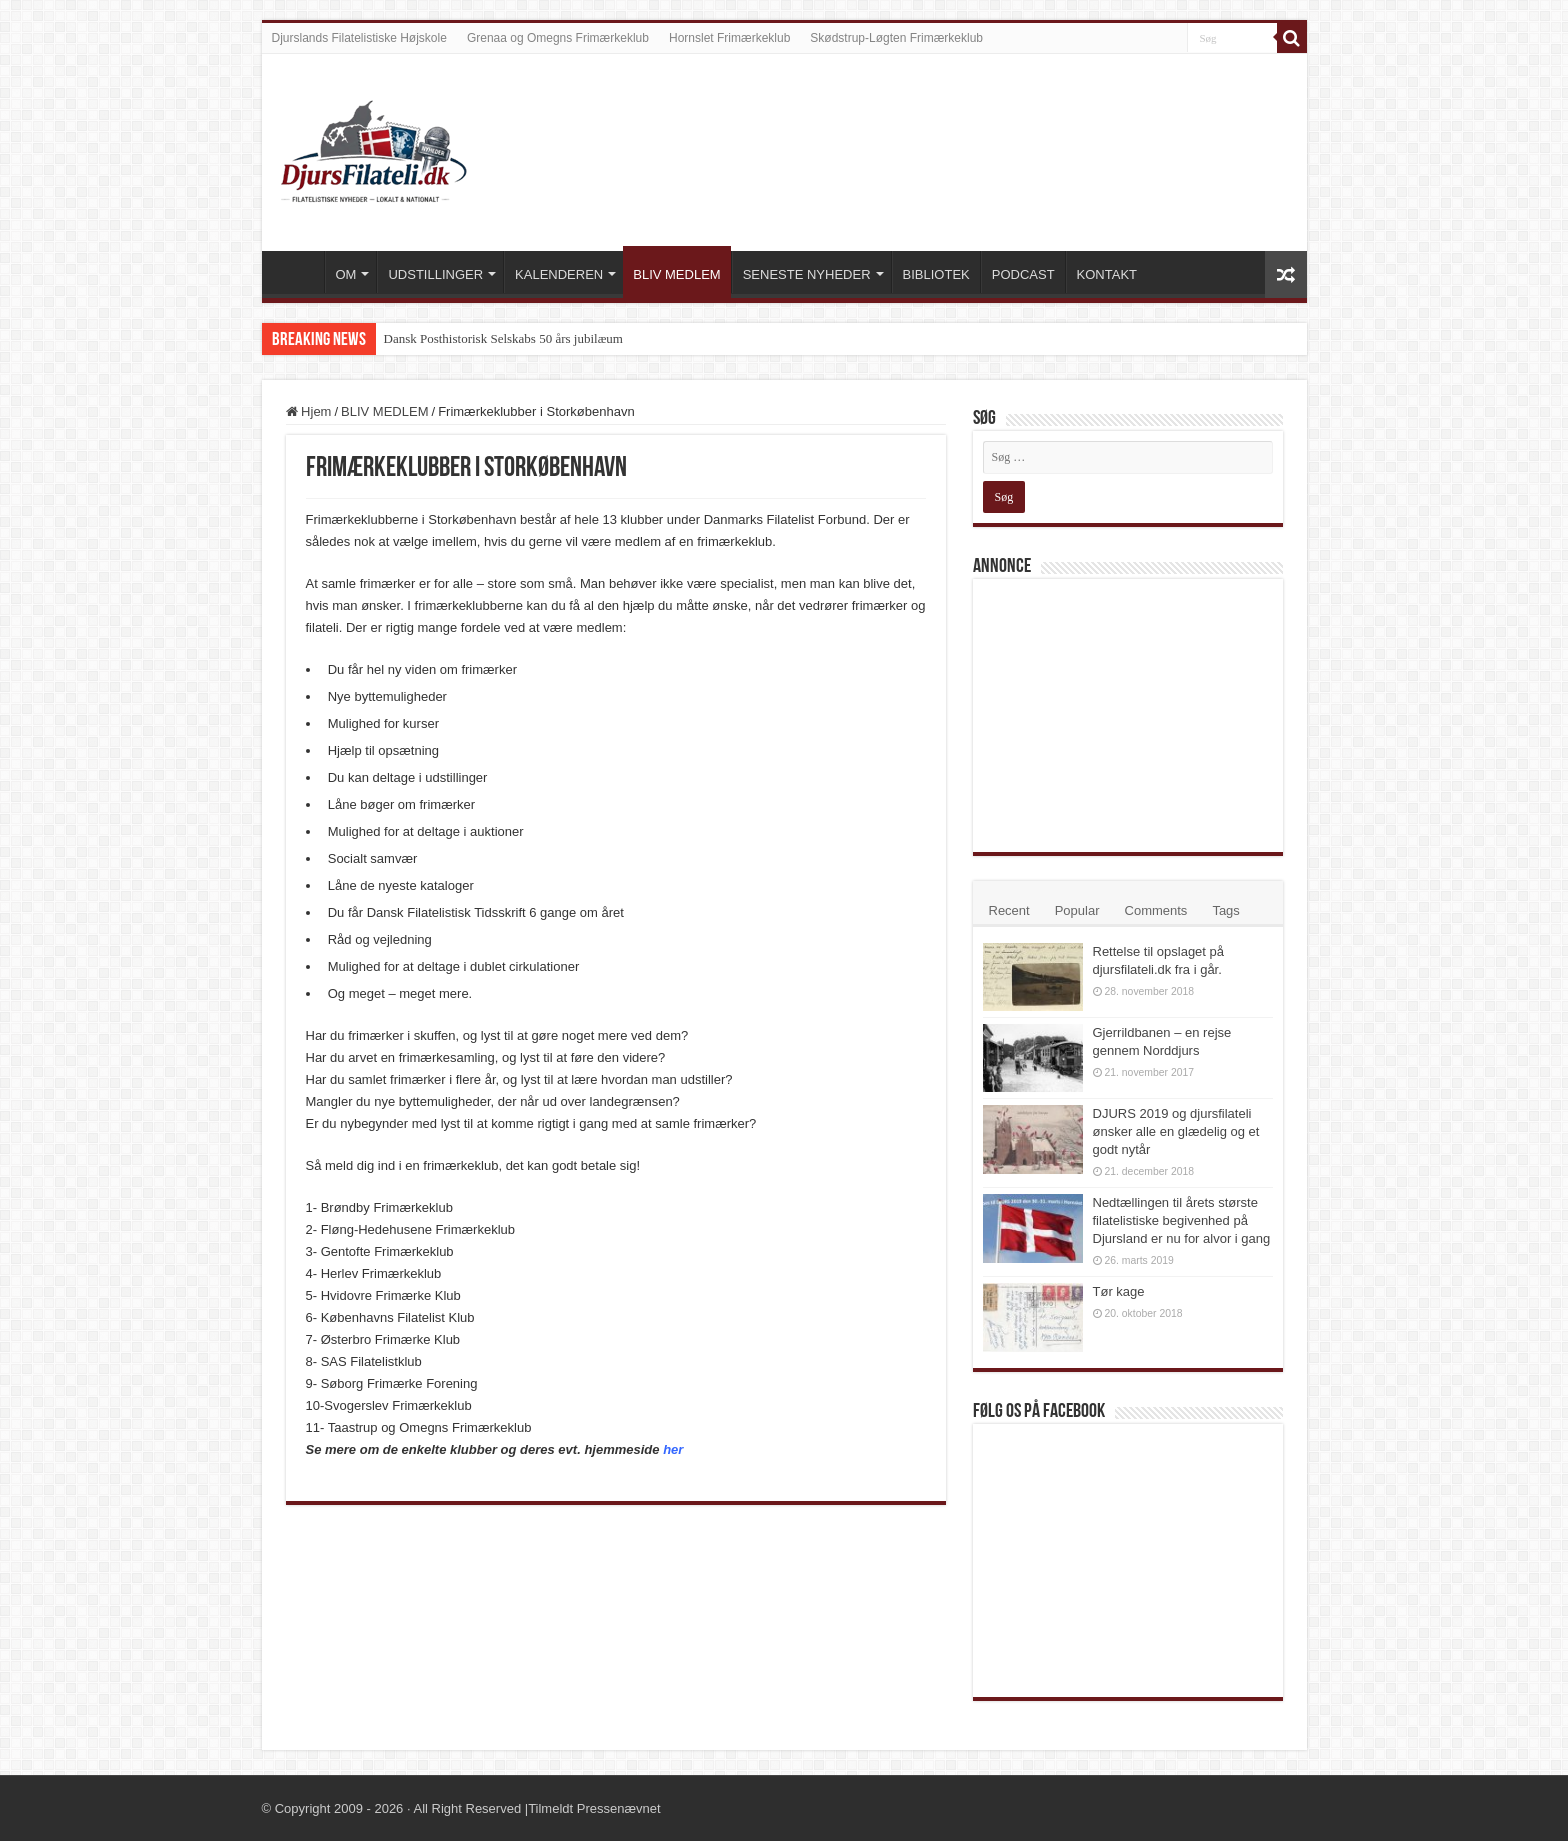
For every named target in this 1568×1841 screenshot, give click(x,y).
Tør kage (1119, 1291)
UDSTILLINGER (435, 274)
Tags (1225, 910)
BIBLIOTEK (936, 274)
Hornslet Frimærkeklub (729, 38)
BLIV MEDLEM (676, 274)
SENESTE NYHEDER (807, 274)
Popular (1077, 910)
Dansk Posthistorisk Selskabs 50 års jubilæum (503, 338)
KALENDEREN (559, 274)
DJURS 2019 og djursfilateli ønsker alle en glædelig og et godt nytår (1176, 1131)
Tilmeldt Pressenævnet (594, 1808)
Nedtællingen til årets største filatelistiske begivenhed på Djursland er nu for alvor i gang (1182, 1220)
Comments (1156, 910)
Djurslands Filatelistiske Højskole (359, 38)
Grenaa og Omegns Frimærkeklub (558, 38)
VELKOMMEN (298, 272)
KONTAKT (1107, 274)
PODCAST (1023, 274)
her (673, 1449)
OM (346, 274)
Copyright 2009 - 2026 (339, 1808)
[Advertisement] (1133, 714)
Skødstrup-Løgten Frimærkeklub (896, 38)
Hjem (309, 411)
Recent (1009, 910)
